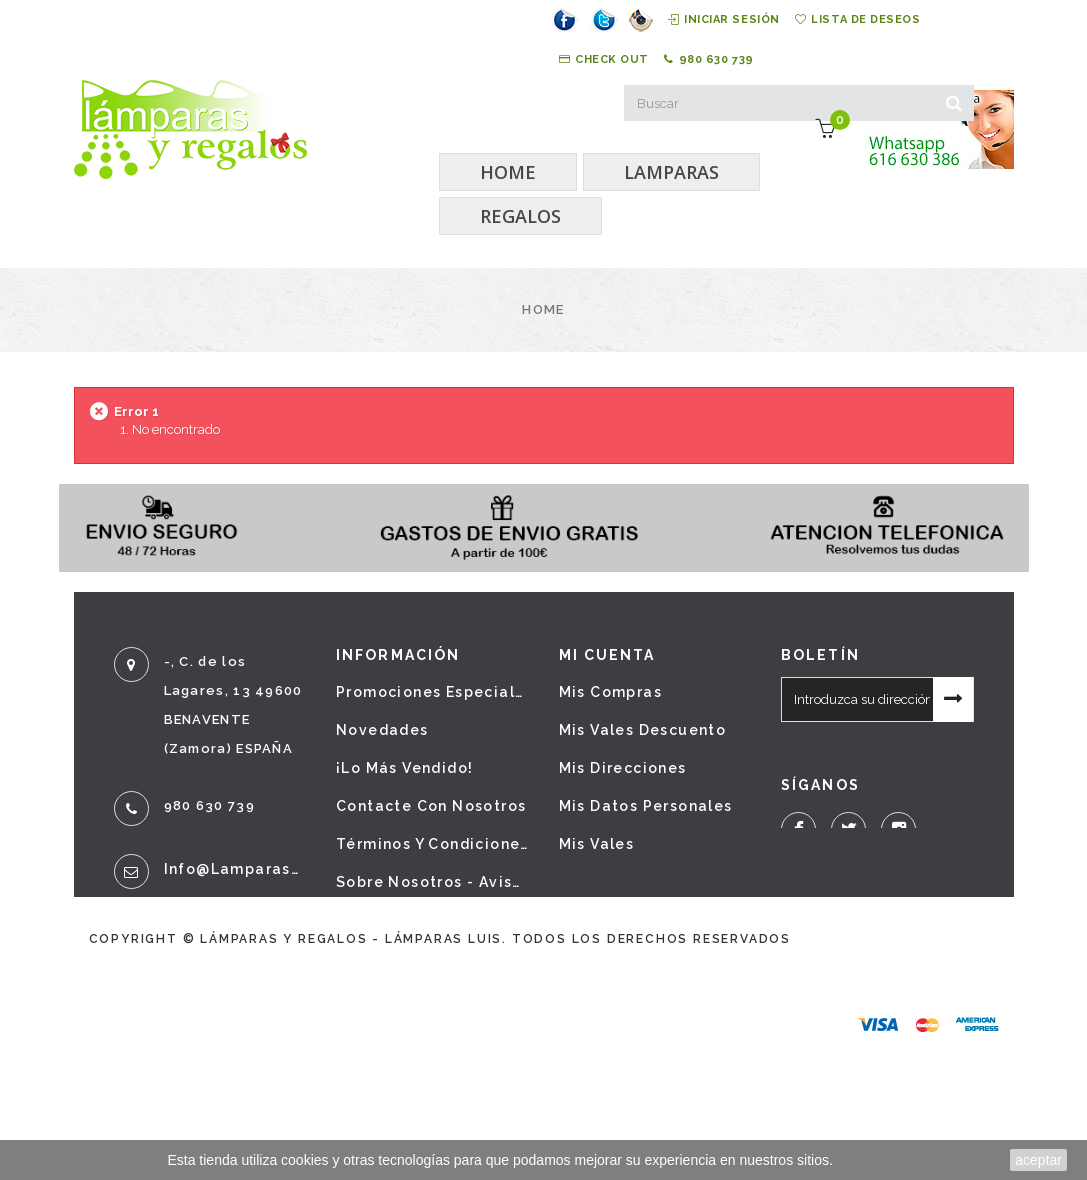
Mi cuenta (607, 655)
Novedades (382, 730)
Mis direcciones (623, 768)
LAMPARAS (671, 172)
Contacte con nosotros (431, 806)
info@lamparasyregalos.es (235, 869)
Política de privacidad (427, 920)
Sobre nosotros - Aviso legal (432, 882)
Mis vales (597, 844)
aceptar (1038, 1160)
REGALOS (520, 216)
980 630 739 (709, 60)
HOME (508, 172)
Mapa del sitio (396, 996)
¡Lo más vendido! (404, 768)
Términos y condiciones (432, 844)
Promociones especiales (432, 692)
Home (543, 309)
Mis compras (610, 692)
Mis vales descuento (643, 730)
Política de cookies (416, 958)
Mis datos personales (646, 806)
